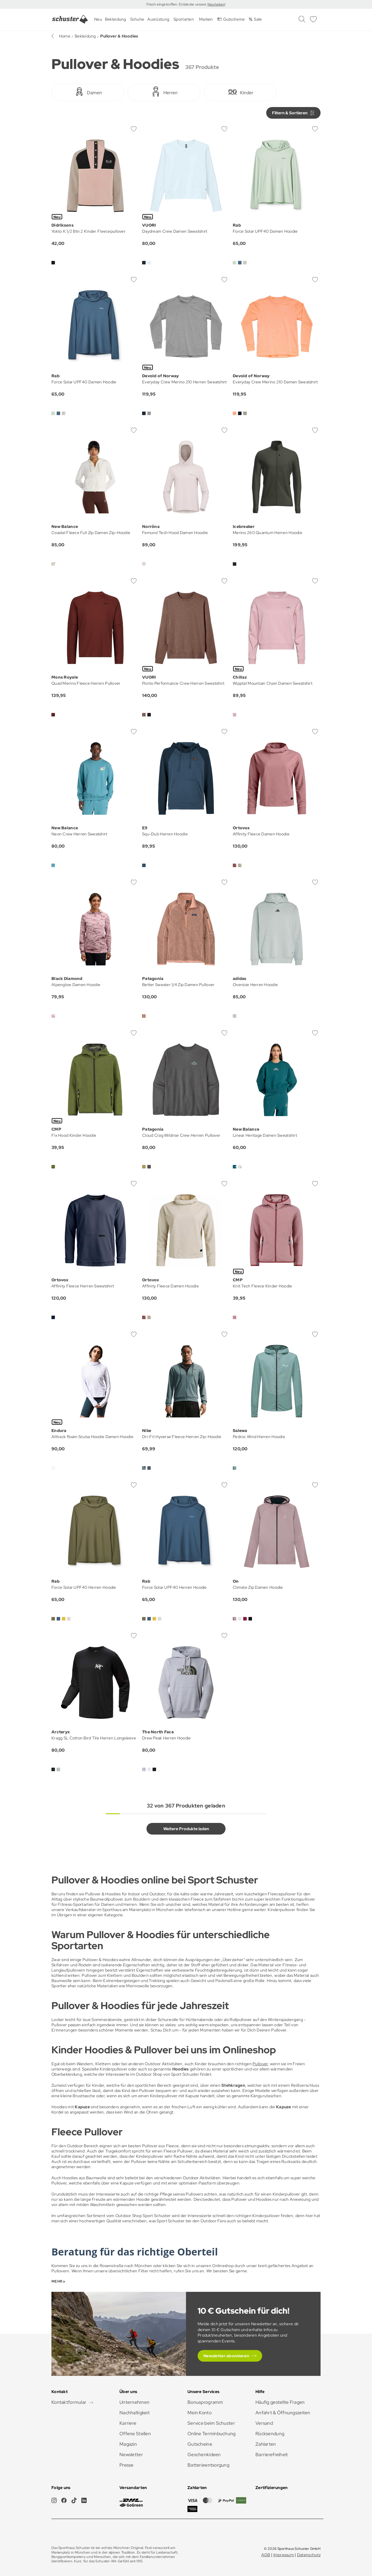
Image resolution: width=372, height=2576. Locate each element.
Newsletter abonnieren (226, 2355)
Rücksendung (269, 2434)
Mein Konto (199, 2413)
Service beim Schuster (211, 2423)
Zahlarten (265, 2444)
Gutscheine (199, 2444)
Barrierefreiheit (271, 2455)
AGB (265, 2554)
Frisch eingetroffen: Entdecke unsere (176, 4)
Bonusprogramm (205, 2402)
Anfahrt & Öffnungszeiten (282, 2413)
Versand (264, 2423)
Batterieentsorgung (208, 2465)
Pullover (260, 2063)
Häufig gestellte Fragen (280, 2402)
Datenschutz (309, 2554)
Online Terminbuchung (211, 2434)
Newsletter (131, 2455)
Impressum (283, 2554)
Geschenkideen (204, 2455)
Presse (126, 2465)
